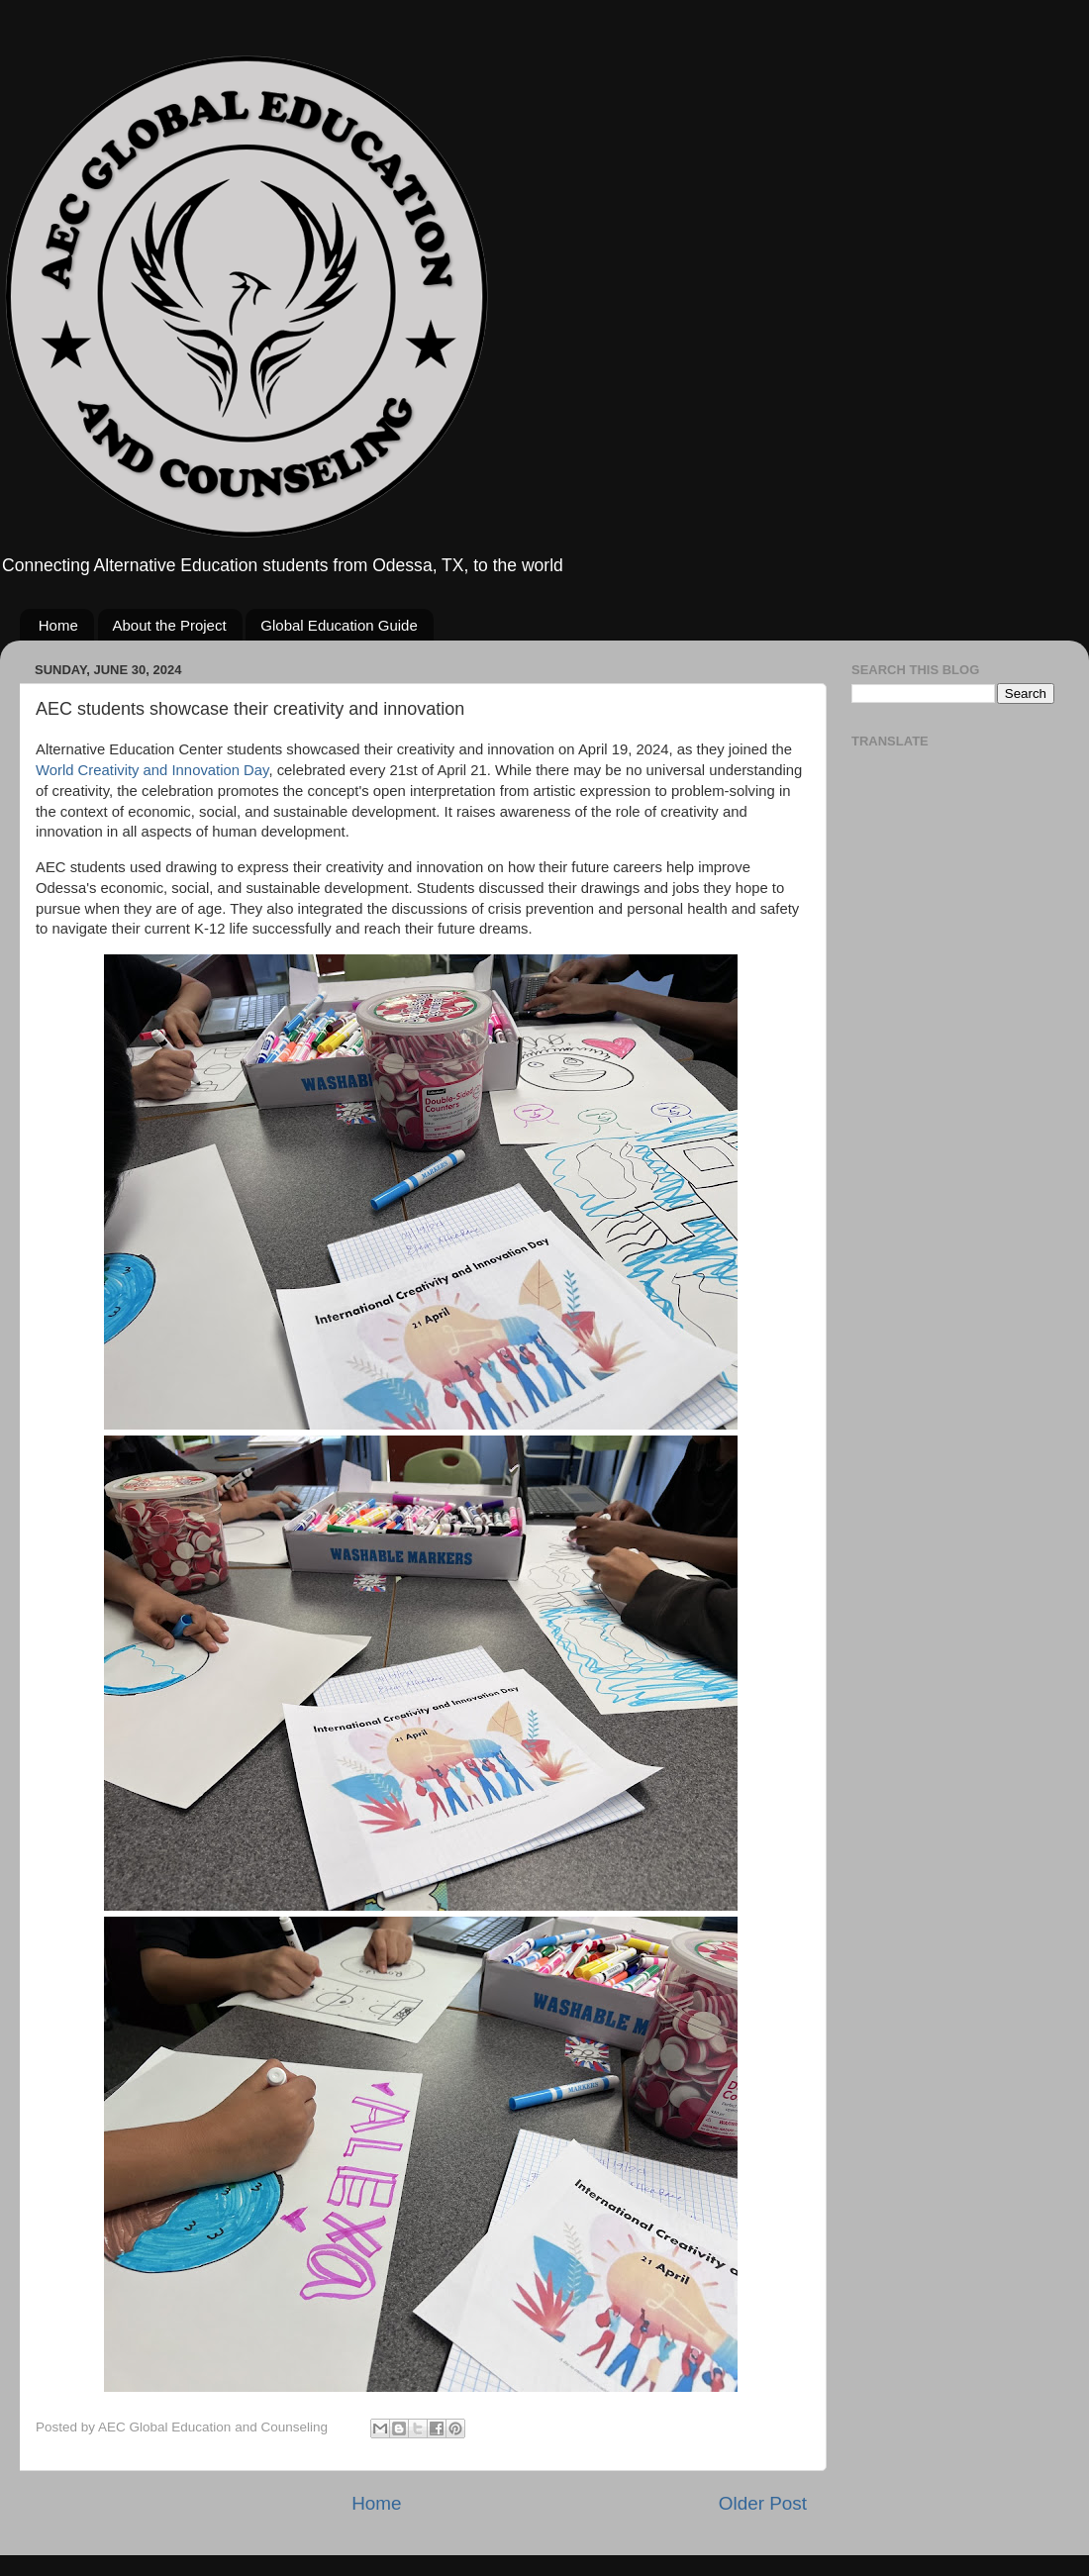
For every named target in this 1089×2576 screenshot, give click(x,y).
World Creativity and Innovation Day (152, 770)
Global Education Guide (338, 625)
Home (58, 625)
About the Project (170, 625)
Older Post (763, 2503)
